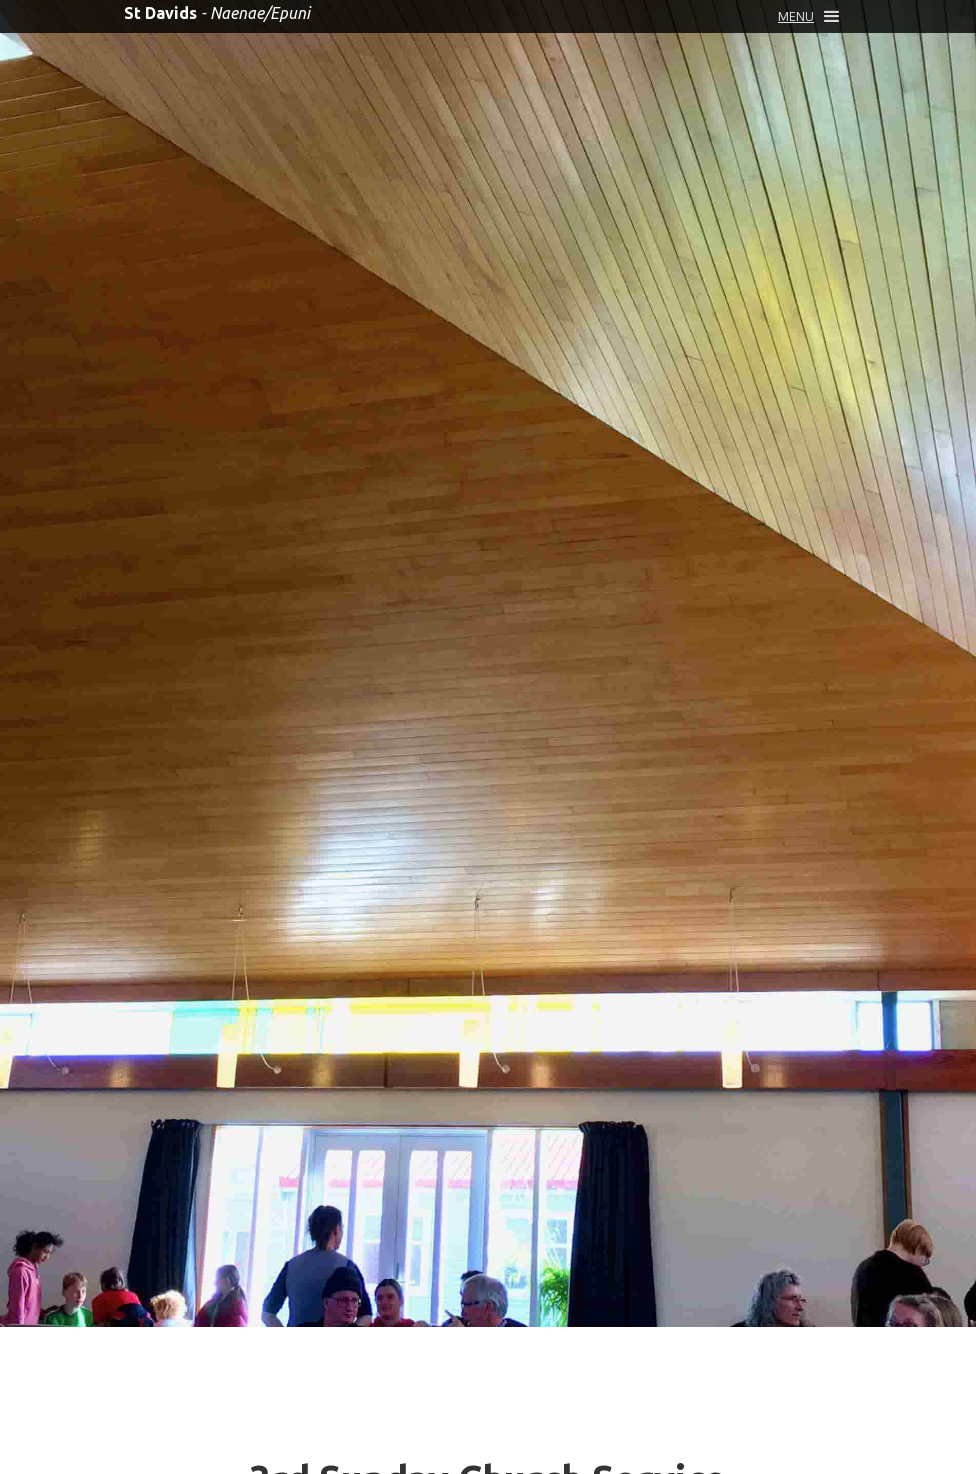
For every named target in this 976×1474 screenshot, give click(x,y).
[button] (808, 16)
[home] (217, 13)
